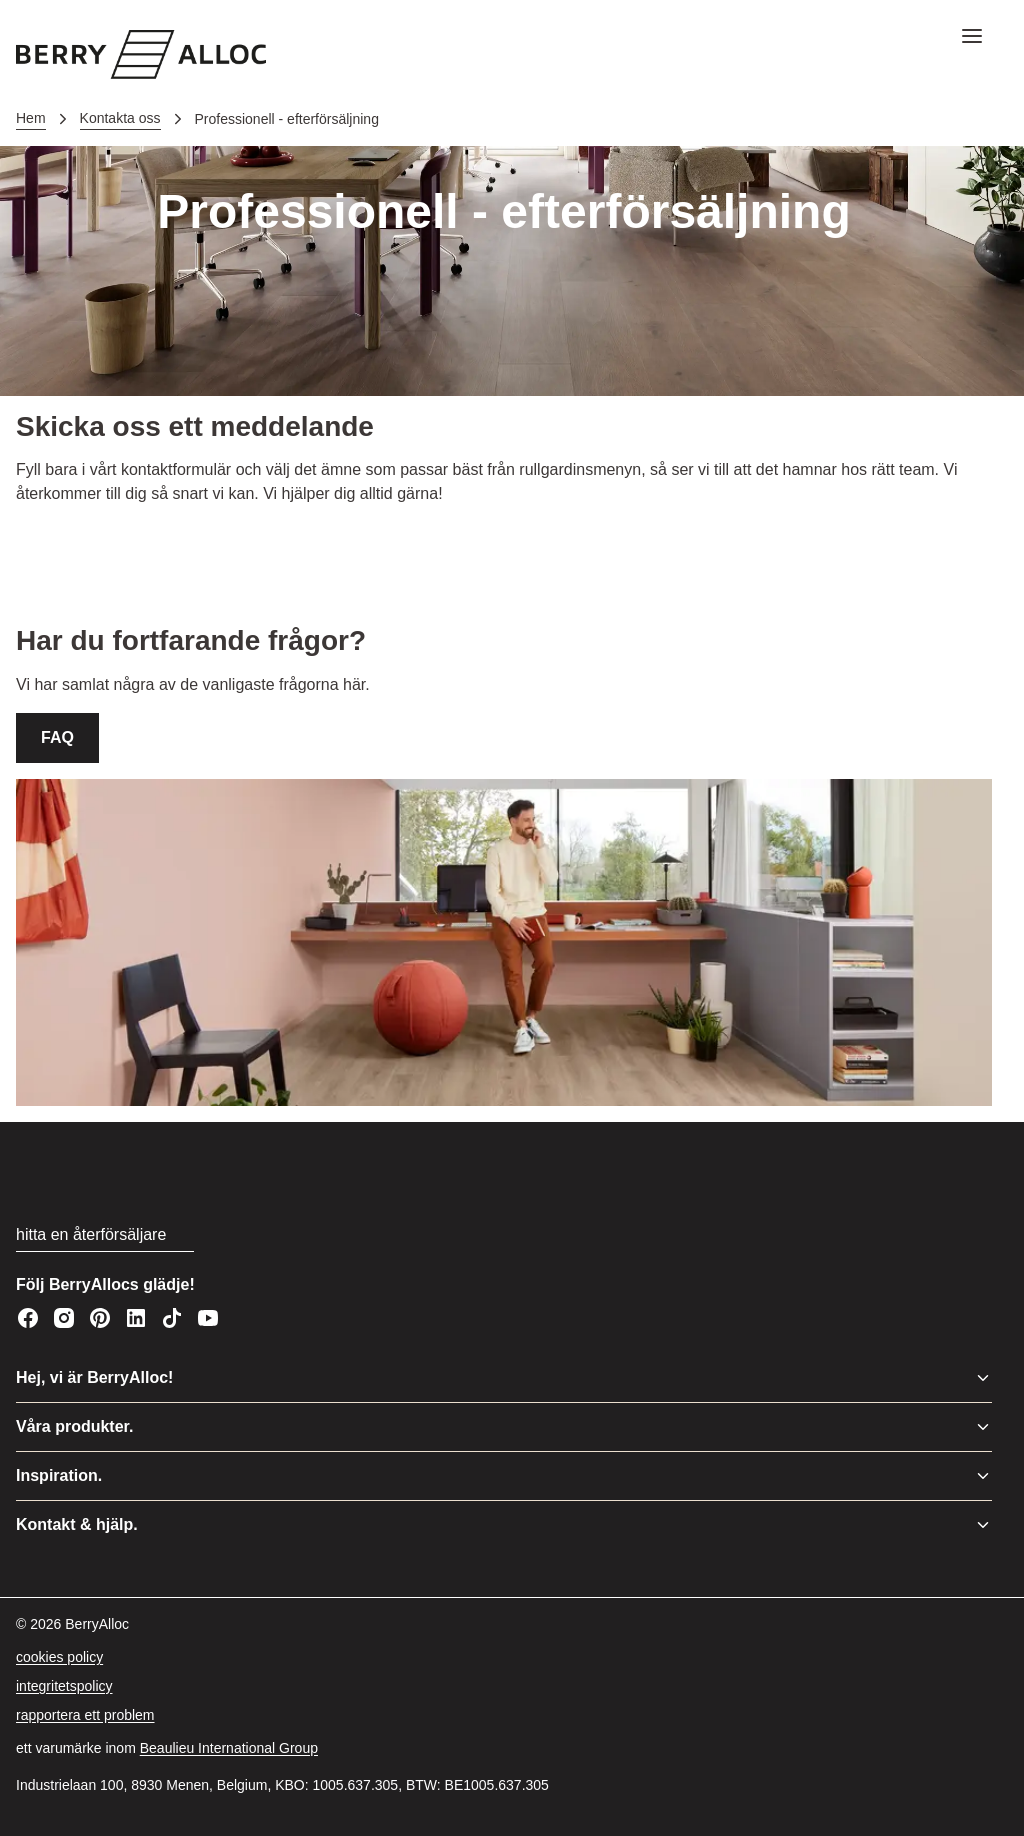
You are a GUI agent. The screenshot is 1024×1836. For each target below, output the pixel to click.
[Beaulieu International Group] (229, 1748)
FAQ (57, 737)
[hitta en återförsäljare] (105, 1235)
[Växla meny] (983, 1378)
